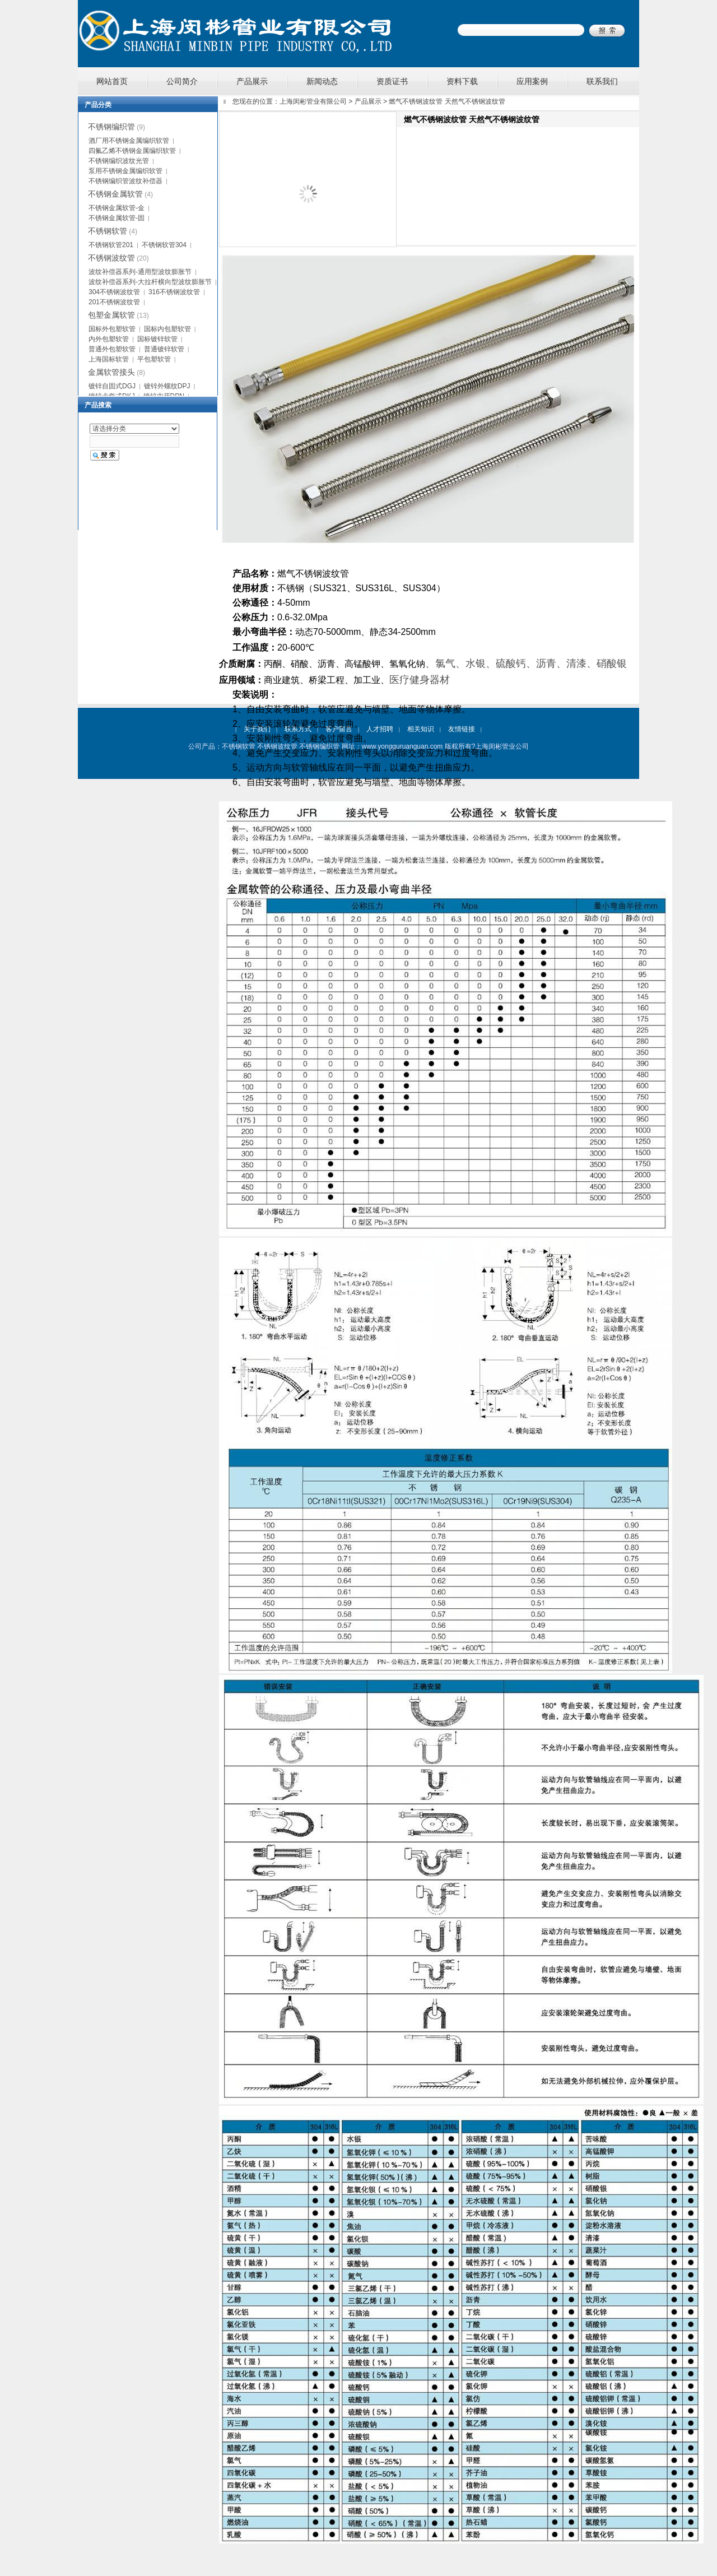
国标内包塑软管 (167, 329)
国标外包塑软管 (112, 329)
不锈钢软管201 (111, 245)
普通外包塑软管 (112, 349)
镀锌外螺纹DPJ (167, 386)
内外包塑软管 (109, 339)
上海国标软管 (109, 359)
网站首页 (112, 81)
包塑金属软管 (111, 314)
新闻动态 (322, 81)
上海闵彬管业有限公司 (313, 101)
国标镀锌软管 (157, 339)
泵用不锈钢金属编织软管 (125, 171)
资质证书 (392, 81)
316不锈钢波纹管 (174, 292)
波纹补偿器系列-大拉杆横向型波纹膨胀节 (150, 282)
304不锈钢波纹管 (114, 292)
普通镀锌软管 (164, 349)
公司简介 (182, 81)
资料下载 (462, 81)
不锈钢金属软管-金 (117, 208)
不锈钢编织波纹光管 (119, 161)
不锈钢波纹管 (111, 257)
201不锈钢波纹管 (114, 302)
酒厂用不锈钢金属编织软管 (129, 141)
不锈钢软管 (107, 230)
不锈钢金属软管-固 (117, 218)
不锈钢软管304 (164, 245)
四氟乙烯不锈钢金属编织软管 (132, 151)
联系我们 (602, 81)
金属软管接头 (111, 372)
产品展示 (252, 81)
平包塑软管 (154, 359)
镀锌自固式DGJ (112, 386)
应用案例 (532, 81)
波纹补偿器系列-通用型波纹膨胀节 (140, 272)
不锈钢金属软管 (115, 193)
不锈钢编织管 (111, 126)
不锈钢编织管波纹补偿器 (125, 181)
